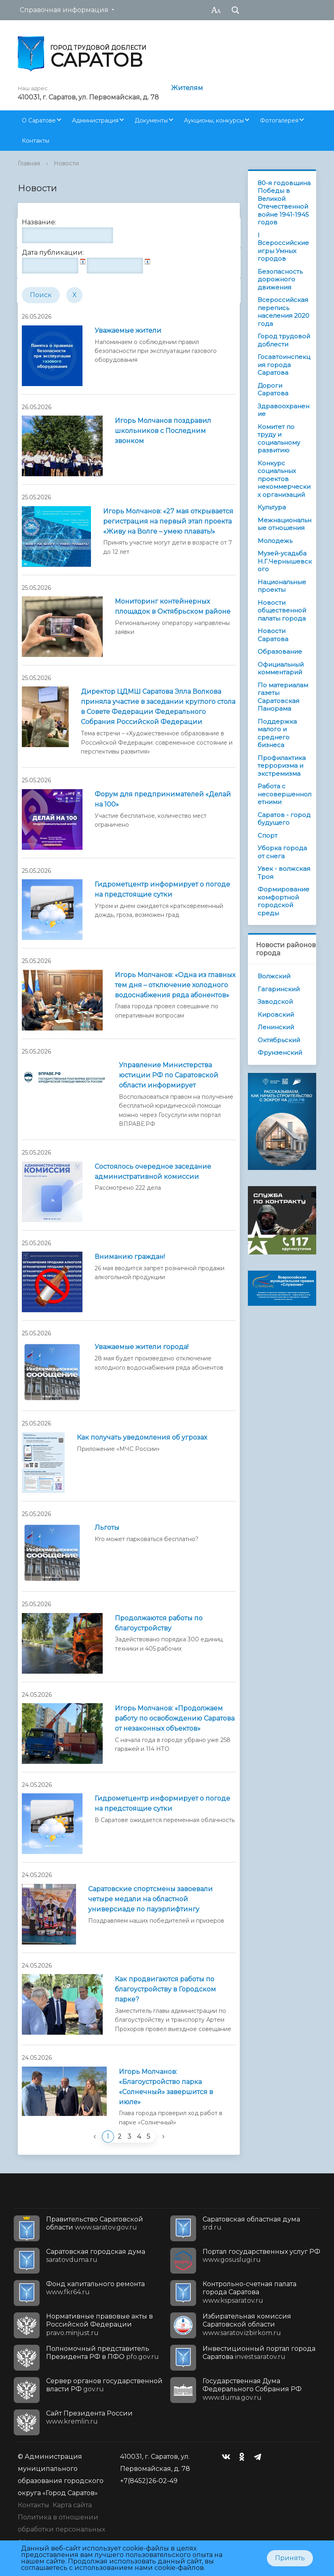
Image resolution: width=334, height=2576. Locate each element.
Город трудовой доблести (284, 340)
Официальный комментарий (281, 668)
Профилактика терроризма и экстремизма (282, 765)
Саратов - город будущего (284, 819)
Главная (29, 163)
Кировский (276, 1014)
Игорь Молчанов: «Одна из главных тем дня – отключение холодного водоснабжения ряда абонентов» (175, 985)
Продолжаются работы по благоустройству (159, 1623)
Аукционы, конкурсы (214, 120)
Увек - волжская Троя (284, 872)
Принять (290, 2558)
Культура (272, 507)
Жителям (187, 88)
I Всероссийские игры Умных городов (283, 247)
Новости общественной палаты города (282, 610)
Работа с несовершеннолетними (284, 794)
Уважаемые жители (128, 330)
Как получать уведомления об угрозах (142, 1437)
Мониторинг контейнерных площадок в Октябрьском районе (172, 606)
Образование (280, 651)
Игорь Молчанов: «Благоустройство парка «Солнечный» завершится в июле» (166, 2087)
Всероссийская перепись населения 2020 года (283, 311)
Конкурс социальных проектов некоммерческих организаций (284, 478)
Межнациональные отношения (284, 524)
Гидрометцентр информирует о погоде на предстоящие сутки (162, 889)
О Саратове (39, 120)
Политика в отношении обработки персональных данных (61, 2529)
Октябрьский (279, 1040)
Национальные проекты (282, 586)
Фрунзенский (280, 1052)
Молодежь (275, 541)
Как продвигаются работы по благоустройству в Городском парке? (165, 1989)
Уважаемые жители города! (141, 1347)
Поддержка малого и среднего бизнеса (277, 733)
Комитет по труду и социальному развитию (279, 438)
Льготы (107, 1527)
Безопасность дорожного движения (280, 279)
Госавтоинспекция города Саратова (284, 364)
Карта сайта (72, 2505)
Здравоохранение (283, 410)
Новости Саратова (273, 635)
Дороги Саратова (273, 389)
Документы (151, 120)
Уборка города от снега (282, 852)
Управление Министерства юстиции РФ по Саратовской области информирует (168, 1075)
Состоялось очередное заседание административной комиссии (153, 1171)
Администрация (95, 120)
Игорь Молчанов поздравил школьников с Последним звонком (163, 431)
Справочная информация (64, 10)
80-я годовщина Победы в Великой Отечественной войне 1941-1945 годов (284, 202)
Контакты (35, 140)
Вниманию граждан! (130, 1257)
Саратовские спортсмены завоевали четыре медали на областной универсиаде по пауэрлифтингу (150, 1899)
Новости (66, 163)
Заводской (275, 1001)
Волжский (274, 976)
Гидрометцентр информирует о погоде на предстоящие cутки (162, 1803)
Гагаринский (279, 989)
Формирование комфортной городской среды (283, 901)
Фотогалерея (279, 120)
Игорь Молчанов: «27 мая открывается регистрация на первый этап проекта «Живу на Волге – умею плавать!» (168, 521)
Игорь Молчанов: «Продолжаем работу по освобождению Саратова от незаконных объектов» (175, 1718)
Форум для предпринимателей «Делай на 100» (163, 799)
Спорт (267, 835)
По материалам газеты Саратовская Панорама (283, 697)
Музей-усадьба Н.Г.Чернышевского (285, 561)
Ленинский (276, 1027)
